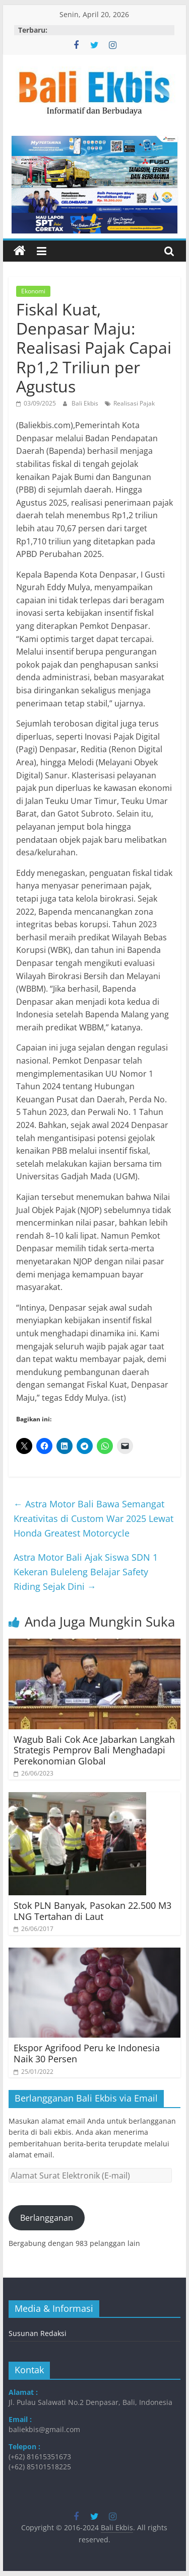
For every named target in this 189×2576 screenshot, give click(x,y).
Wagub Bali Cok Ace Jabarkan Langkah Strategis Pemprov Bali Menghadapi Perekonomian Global (94, 1750)
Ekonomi (33, 291)
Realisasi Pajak (134, 403)
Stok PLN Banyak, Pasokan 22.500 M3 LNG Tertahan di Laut (92, 1910)
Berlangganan (46, 2217)
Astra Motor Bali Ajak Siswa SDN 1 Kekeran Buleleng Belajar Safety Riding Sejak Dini (86, 1571)
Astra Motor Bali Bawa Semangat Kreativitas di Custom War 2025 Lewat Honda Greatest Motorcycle (93, 1518)
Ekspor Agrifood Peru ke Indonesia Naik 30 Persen (87, 2053)
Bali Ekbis (86, 403)
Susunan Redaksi (38, 2333)
